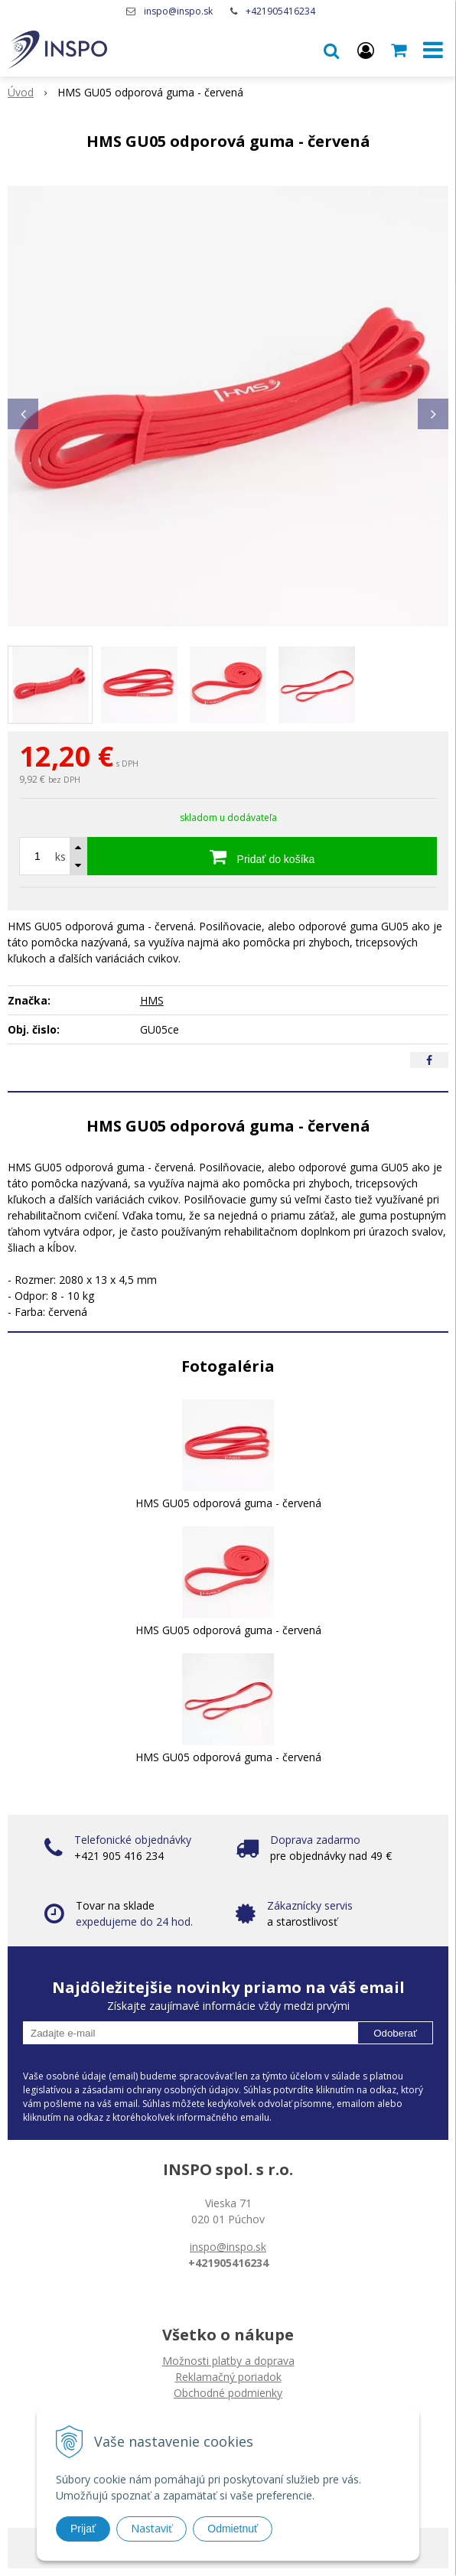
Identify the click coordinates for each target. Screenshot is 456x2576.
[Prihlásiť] (365, 49)
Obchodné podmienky (228, 2392)
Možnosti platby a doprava (228, 2360)
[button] (331, 49)
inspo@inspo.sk (178, 11)
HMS (152, 1000)
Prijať (83, 2528)
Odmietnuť (232, 2528)
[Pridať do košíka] (262, 856)
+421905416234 (280, 11)
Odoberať (395, 2033)
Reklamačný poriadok (228, 2376)
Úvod (21, 92)
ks (60, 856)
